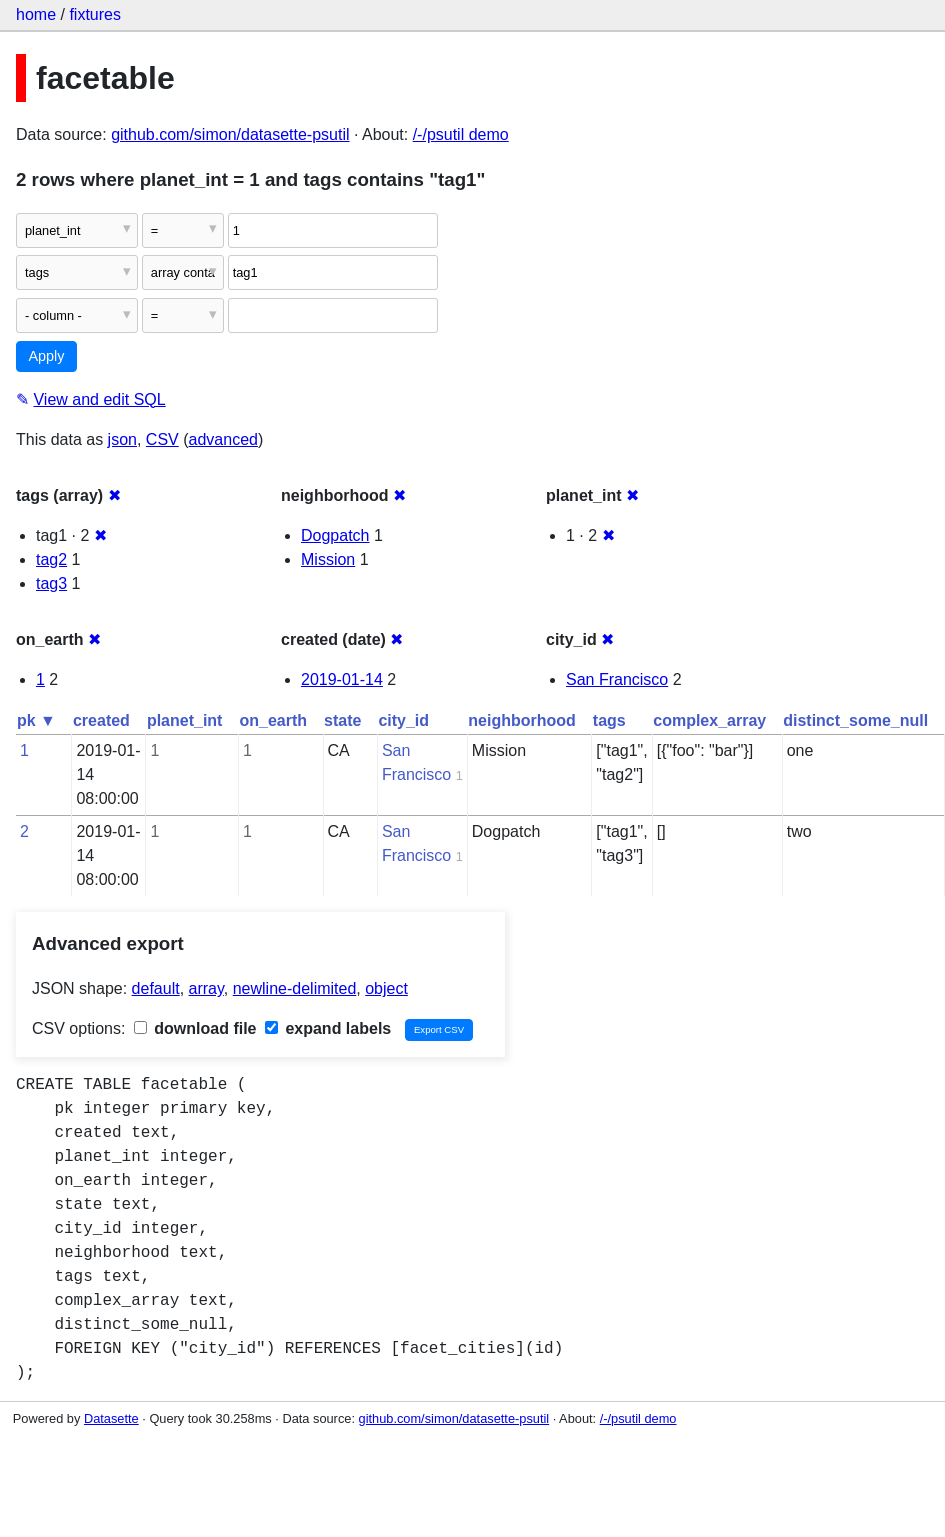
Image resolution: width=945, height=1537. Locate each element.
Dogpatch (335, 535)
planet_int (185, 720)
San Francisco (617, 679)
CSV (162, 439)
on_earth (273, 720)
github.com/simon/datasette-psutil (230, 134)
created (101, 720)
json (122, 439)
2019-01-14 (342, 679)
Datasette (111, 1418)
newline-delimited (295, 988)
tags (609, 720)
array (206, 988)
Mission (328, 559)
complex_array (709, 720)
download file (195, 1028)
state (342, 720)
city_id (403, 720)
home (36, 14)
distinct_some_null (855, 720)
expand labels (328, 1028)
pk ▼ (36, 720)
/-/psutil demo (461, 134)
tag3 (51, 583)
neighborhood (522, 720)
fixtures (95, 14)
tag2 (51, 559)
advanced (223, 439)
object (386, 988)
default (156, 988)
